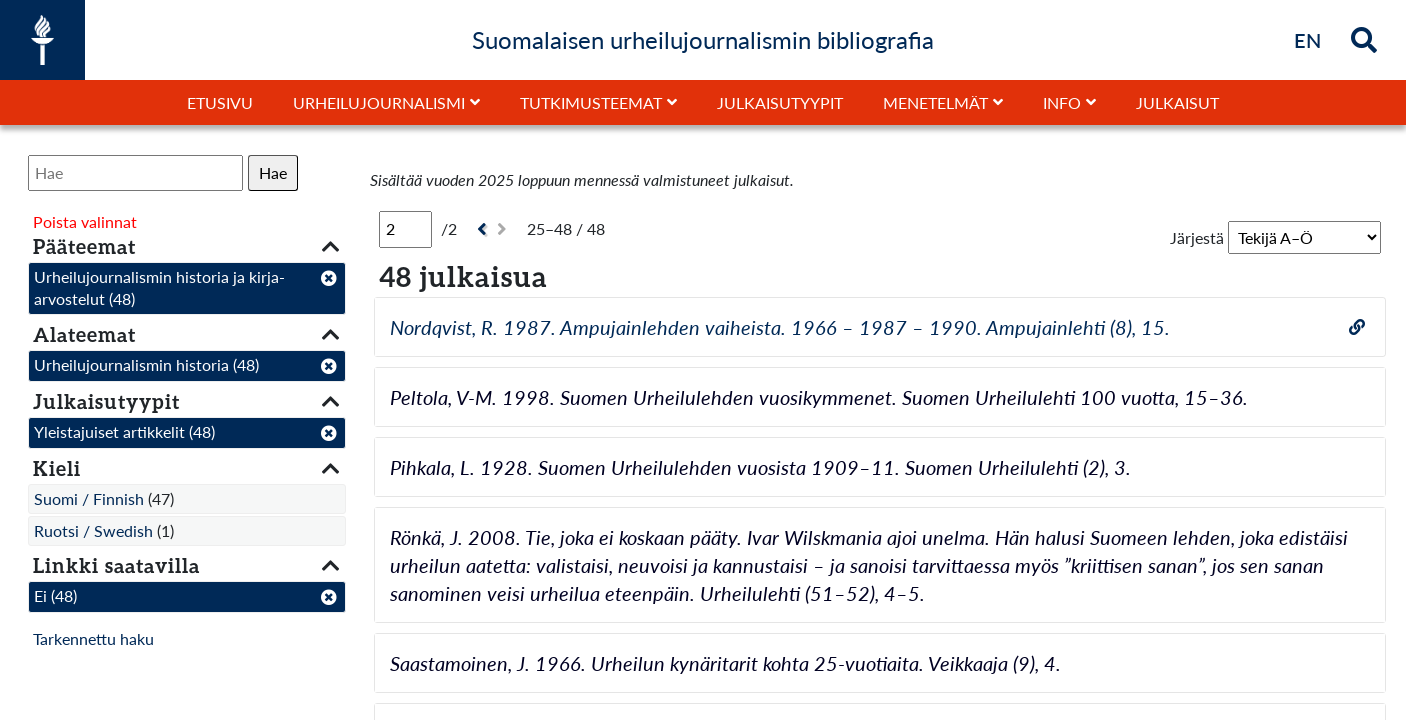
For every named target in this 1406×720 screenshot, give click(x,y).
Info (1062, 102)
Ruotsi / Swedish (93, 530)
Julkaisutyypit (780, 102)
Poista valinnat (85, 221)
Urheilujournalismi (379, 102)
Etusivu (220, 102)
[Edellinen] (479, 229)
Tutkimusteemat (591, 102)
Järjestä (1197, 237)
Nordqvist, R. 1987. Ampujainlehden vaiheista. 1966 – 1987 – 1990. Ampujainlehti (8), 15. (780, 327)
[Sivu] (405, 229)
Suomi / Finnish (89, 498)
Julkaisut (1177, 102)
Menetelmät (935, 102)
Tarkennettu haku (93, 638)
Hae (273, 172)
